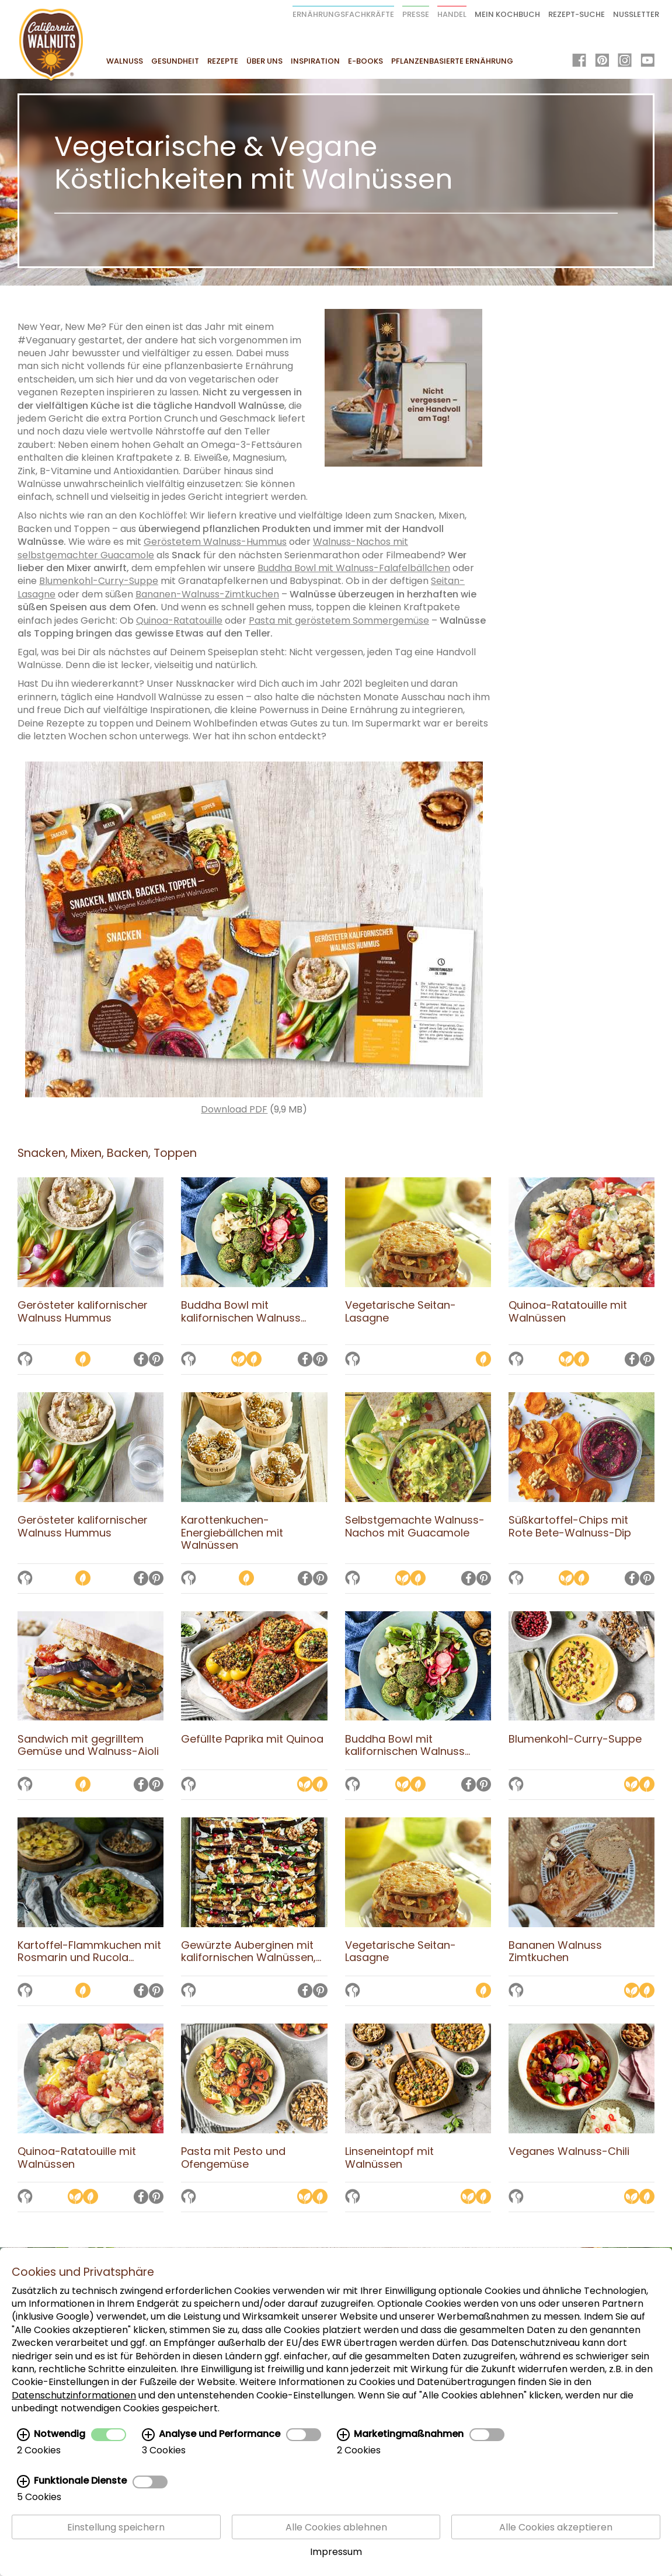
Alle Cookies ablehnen (336, 2526)
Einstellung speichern (116, 2526)
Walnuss (124, 61)
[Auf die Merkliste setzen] (25, 1359)
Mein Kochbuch (507, 14)
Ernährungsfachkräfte (343, 14)
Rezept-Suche (576, 14)
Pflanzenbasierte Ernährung (452, 61)
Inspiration (315, 61)
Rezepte (222, 61)
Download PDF (234, 1109)
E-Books (365, 61)
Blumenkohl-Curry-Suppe (98, 580)
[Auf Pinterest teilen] (155, 1359)
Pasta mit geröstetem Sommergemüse (339, 620)
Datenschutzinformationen (74, 2395)
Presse (415, 14)
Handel (451, 14)
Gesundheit (175, 61)
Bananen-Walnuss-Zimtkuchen (207, 594)
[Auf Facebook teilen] (140, 1359)
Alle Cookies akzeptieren (555, 2526)
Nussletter (636, 14)
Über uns (264, 61)
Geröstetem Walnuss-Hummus (215, 541)
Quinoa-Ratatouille (179, 620)
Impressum (336, 2551)
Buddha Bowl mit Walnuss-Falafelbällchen (353, 568)
